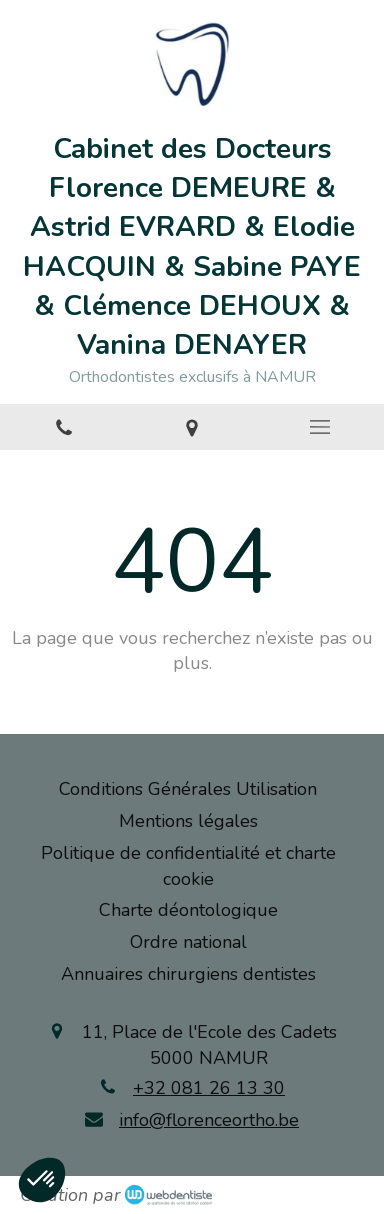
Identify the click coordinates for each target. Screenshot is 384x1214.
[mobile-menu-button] (320, 427)
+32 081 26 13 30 (209, 1088)
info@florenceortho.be (209, 1120)
